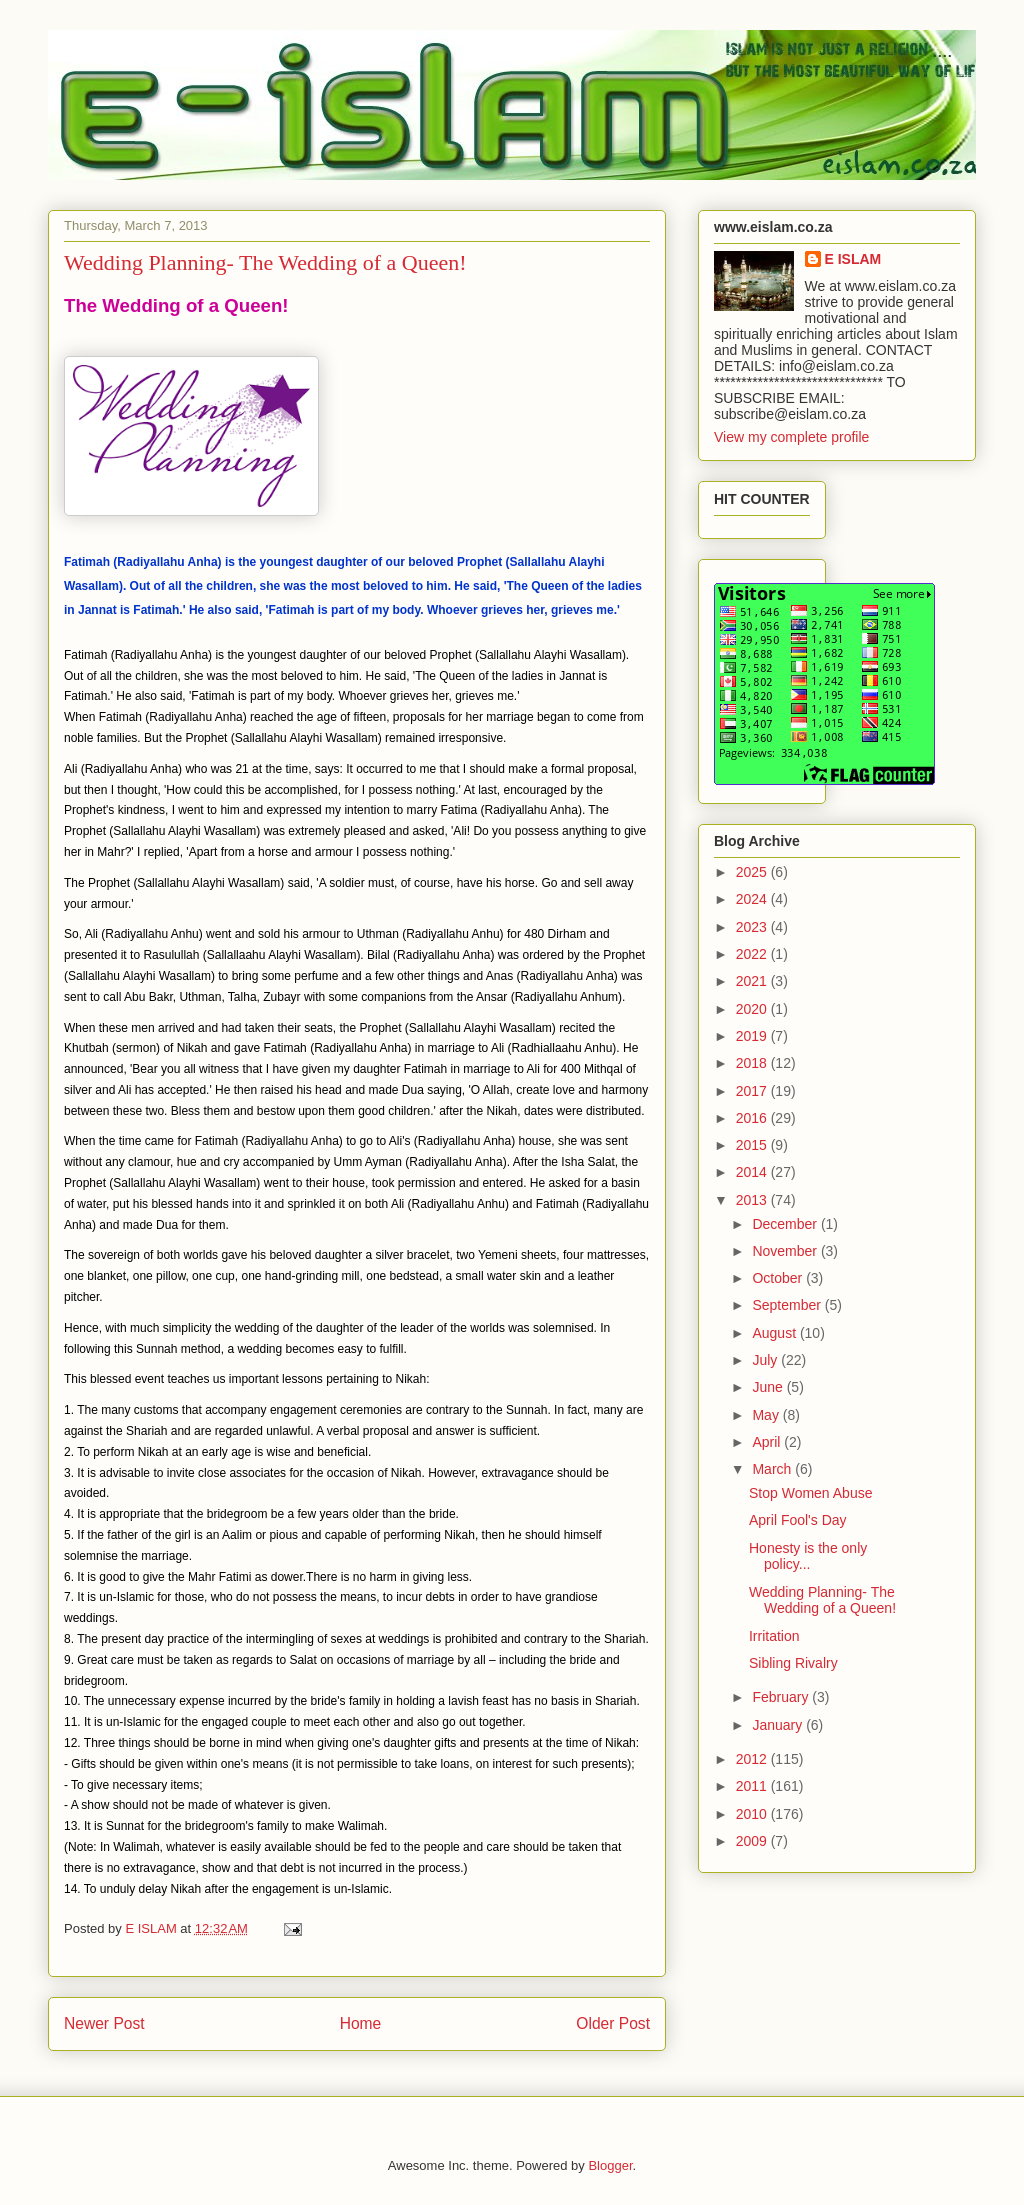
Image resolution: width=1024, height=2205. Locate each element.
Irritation (774, 1636)
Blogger (610, 2165)
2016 (753, 1118)
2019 (753, 1036)
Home (361, 2023)
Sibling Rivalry (793, 1663)
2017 (753, 1091)
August (775, 1333)
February (782, 1697)
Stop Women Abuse (810, 1493)
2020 (753, 1009)
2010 (753, 1814)
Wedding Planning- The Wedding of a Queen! (822, 1600)
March (773, 1469)
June (769, 1387)
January (779, 1725)
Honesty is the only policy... (808, 1556)
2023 (753, 927)
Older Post (613, 2023)
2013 (753, 1200)
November (786, 1251)
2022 (753, 954)
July (766, 1360)
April (768, 1442)
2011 (753, 1786)
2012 (753, 1759)
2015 (753, 1145)
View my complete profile (791, 437)
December (786, 1224)
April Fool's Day (798, 1520)
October (779, 1278)
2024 (753, 899)
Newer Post (104, 2023)
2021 (753, 981)
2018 (753, 1063)
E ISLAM (853, 259)
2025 (753, 872)
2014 (753, 1172)
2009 (753, 1841)
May (767, 1415)
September (788, 1305)
